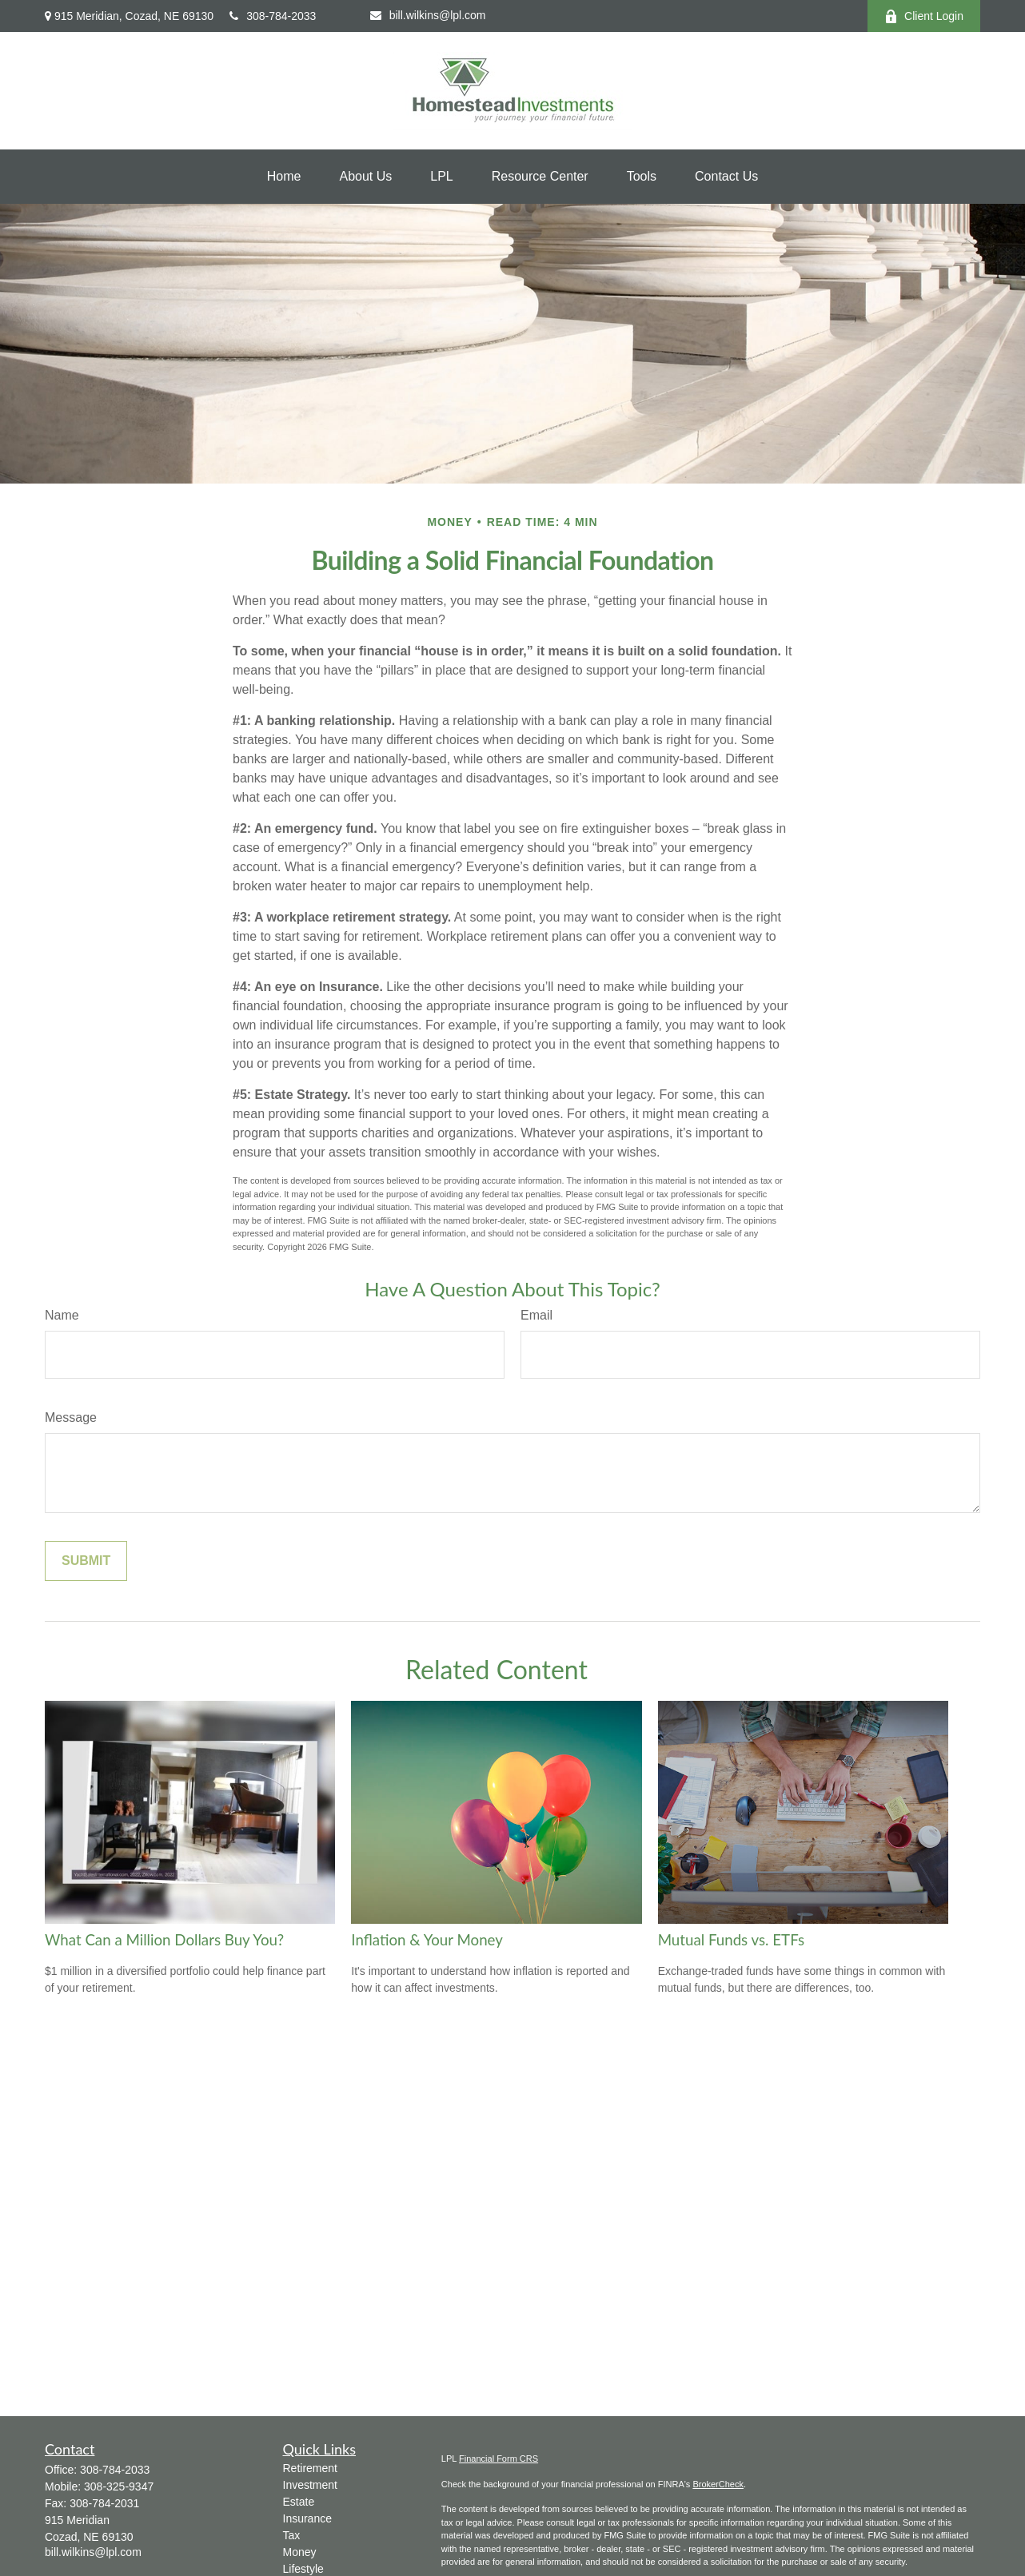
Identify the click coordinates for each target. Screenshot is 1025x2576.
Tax (292, 2535)
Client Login (923, 16)
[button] (284, 176)
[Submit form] (86, 1561)
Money (300, 2552)
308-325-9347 (119, 2486)
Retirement (310, 2468)
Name (62, 1315)
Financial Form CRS (498, 2458)
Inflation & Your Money (427, 1940)
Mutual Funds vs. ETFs (731, 1940)
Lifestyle (303, 2568)
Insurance (307, 2518)
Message (71, 1417)
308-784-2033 (272, 16)
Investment (310, 2484)
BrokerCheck (718, 2484)
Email (536, 1315)
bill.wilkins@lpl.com (428, 15)
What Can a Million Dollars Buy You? (164, 1940)
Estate (299, 2501)
